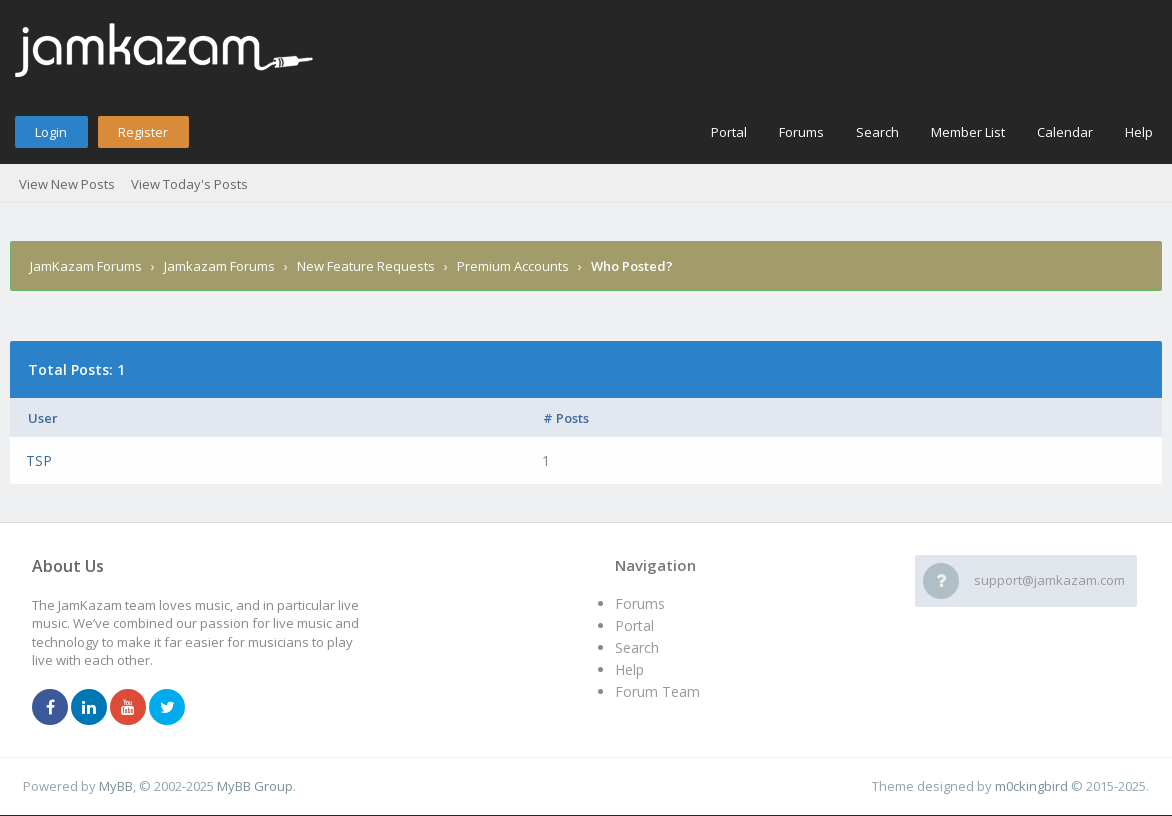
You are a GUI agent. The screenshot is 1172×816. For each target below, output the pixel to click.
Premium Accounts (513, 266)
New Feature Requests (366, 266)
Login (51, 132)
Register (143, 132)
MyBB (116, 786)
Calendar (1065, 132)
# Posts (566, 418)
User (43, 418)
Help (1139, 132)
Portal (729, 132)
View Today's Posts (189, 184)
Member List (968, 132)
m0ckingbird (1031, 786)
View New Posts (67, 184)
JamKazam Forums (86, 266)
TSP (39, 460)
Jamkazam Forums (219, 266)
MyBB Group (255, 786)
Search (877, 132)
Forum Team (657, 691)
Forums (801, 132)
